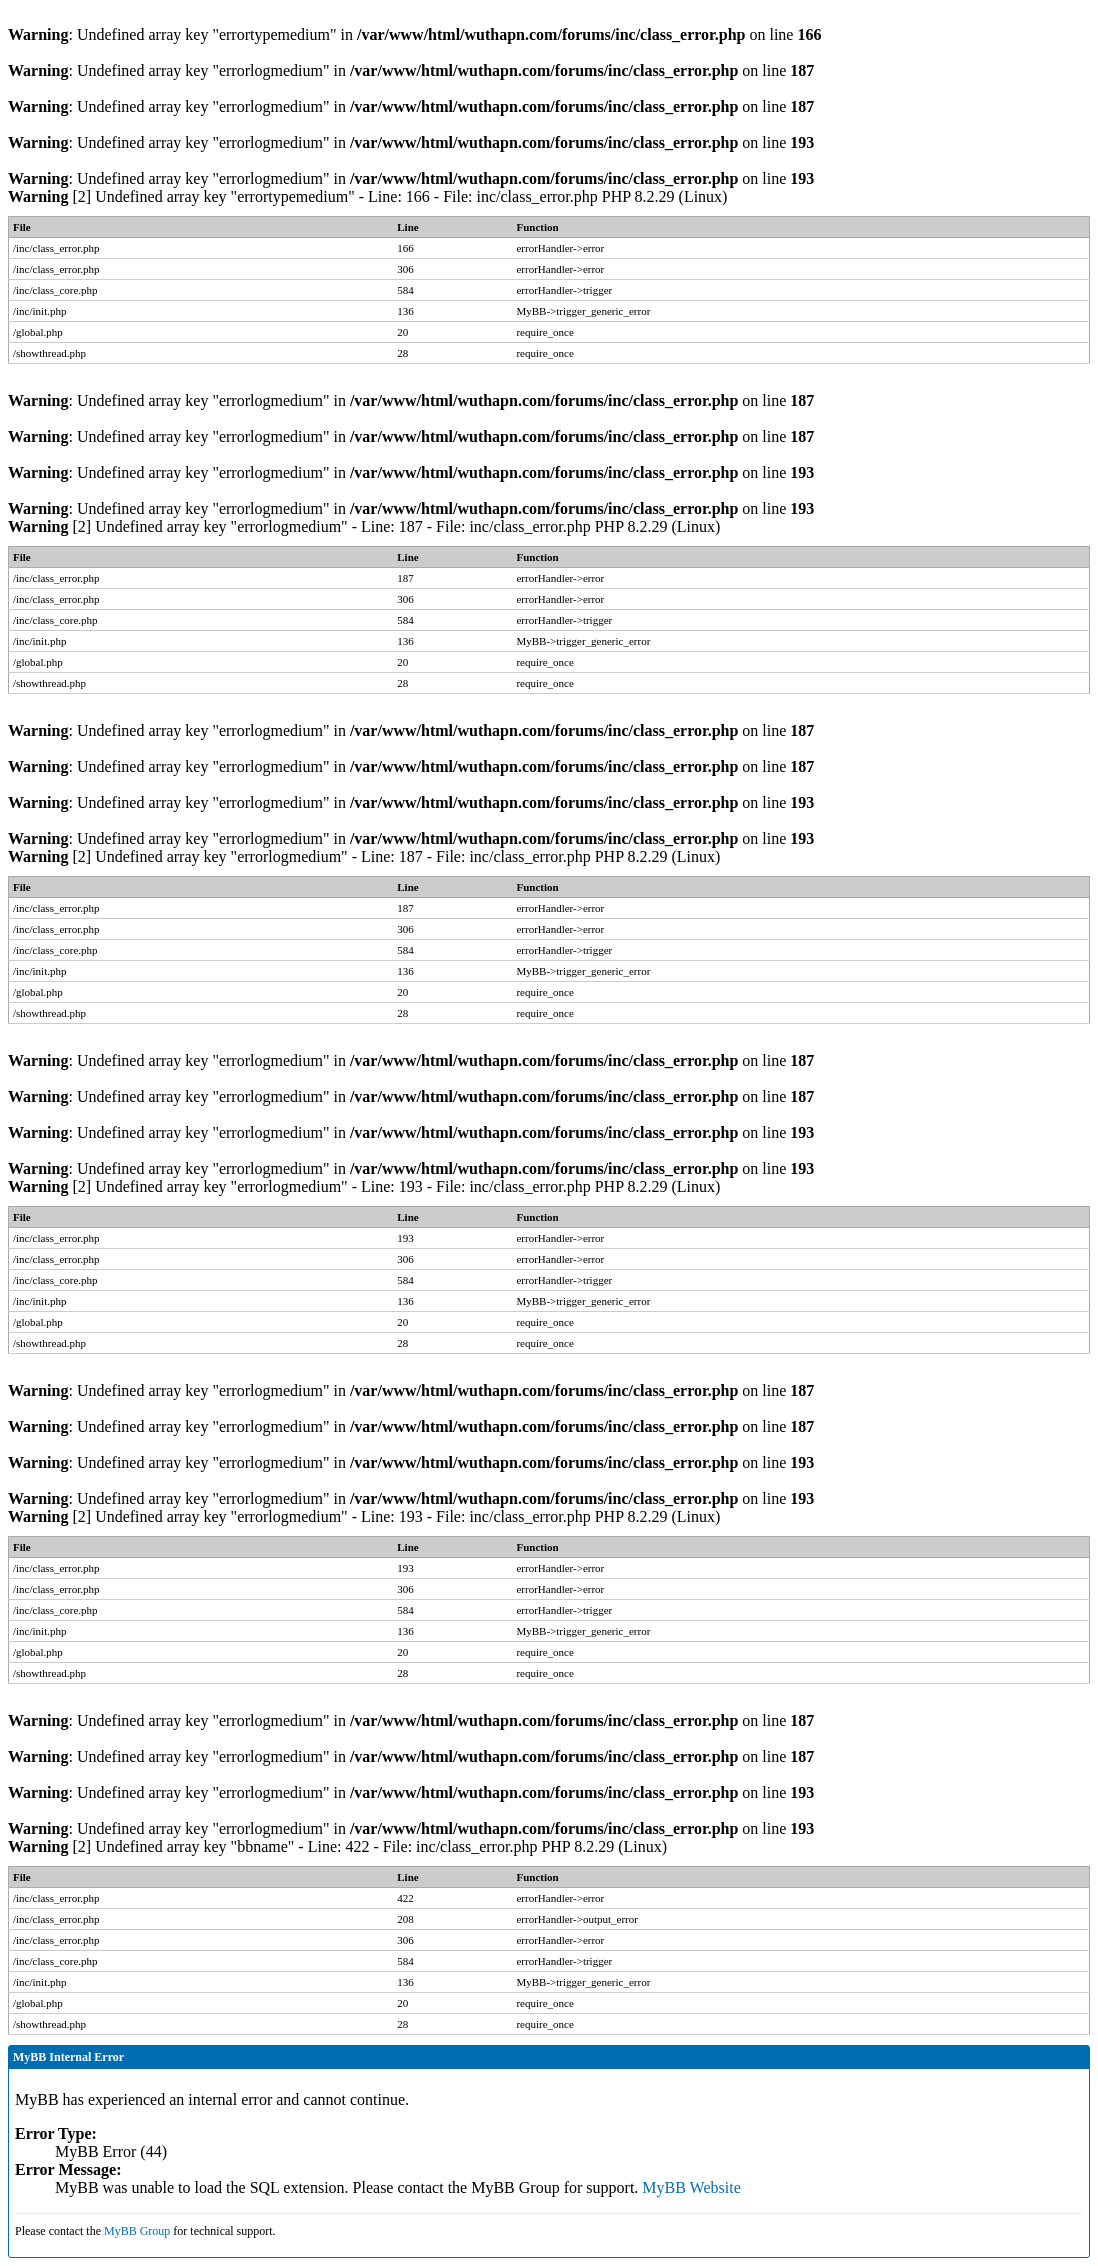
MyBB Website (691, 2187)
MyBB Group (137, 2231)
